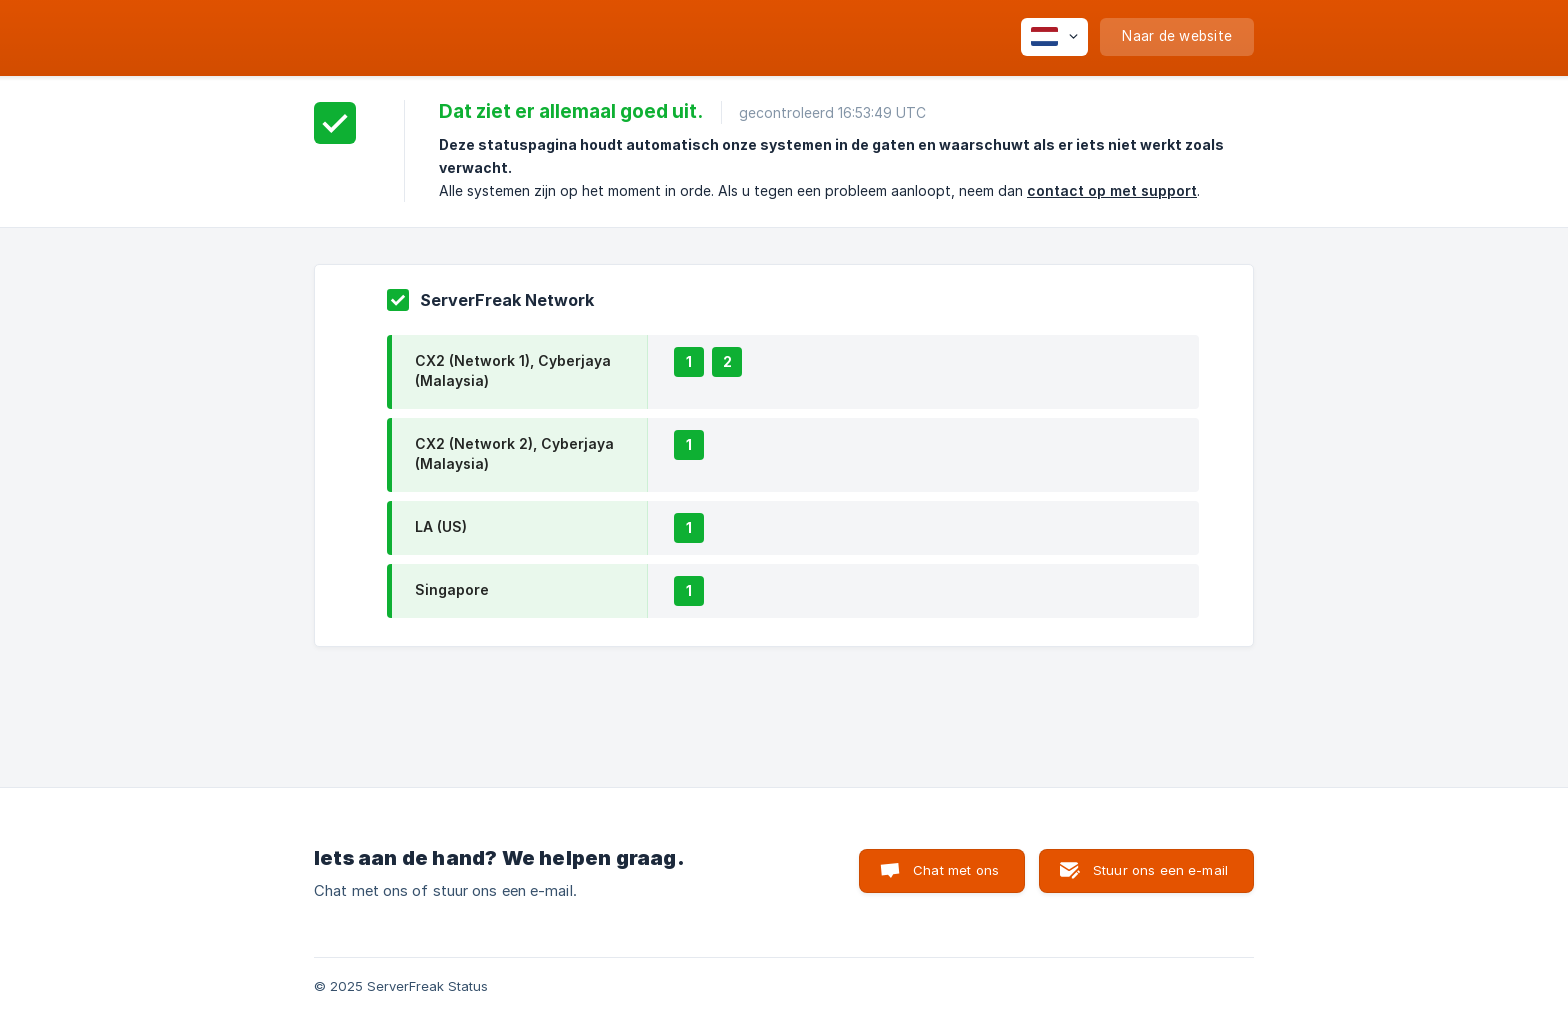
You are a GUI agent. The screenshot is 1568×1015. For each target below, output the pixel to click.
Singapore (452, 589)
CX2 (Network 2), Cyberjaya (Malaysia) (514, 453)
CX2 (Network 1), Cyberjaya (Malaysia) (513, 370)
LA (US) (441, 526)
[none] (1054, 37)
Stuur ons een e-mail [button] (1160, 870)
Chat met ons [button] (956, 870)
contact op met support (1112, 190)
